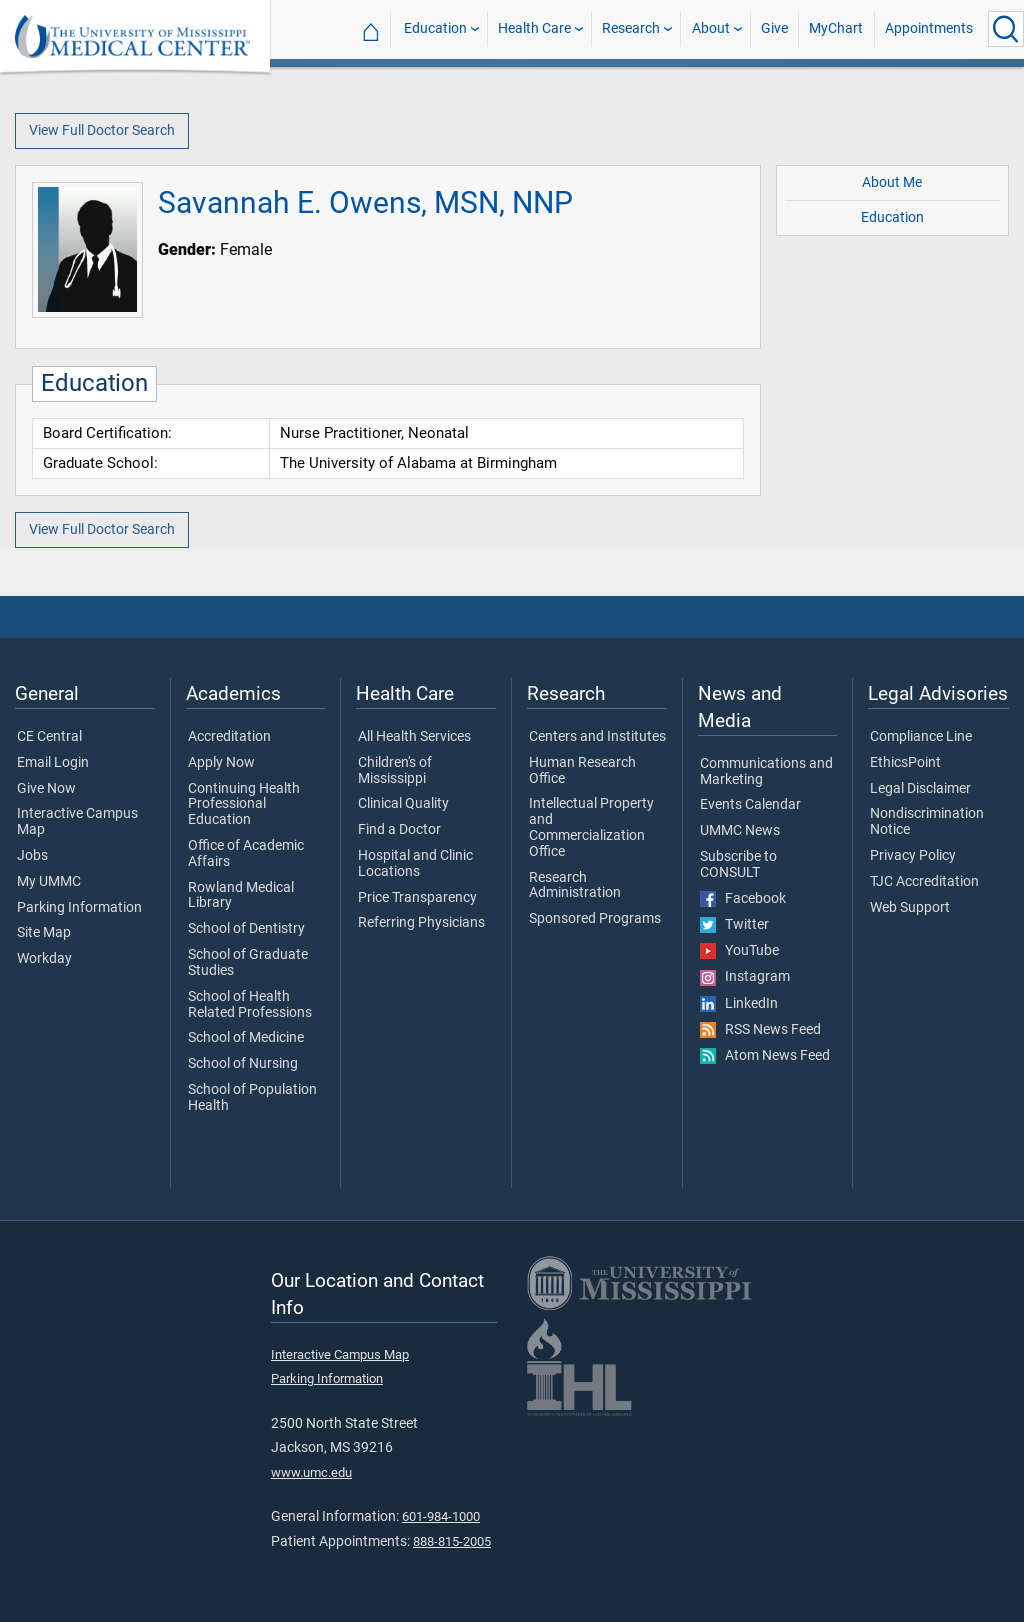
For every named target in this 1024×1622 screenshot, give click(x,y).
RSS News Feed (760, 1030)
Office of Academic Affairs (246, 854)
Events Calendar (750, 805)
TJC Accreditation (924, 882)
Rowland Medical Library (241, 896)
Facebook (743, 899)
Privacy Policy (913, 856)
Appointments (929, 28)
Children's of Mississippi (395, 771)
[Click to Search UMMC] (1006, 29)
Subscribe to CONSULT (738, 865)
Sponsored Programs (595, 919)
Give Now (46, 789)
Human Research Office (582, 771)
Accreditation (229, 737)
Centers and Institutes (597, 737)
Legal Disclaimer (920, 789)
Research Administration (575, 886)
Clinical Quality (403, 804)
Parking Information (79, 908)
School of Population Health (252, 1098)
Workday (44, 959)
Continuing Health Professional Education (244, 804)
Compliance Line (921, 737)
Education (435, 28)
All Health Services (414, 737)
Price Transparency (417, 898)
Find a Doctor (399, 830)
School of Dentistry (246, 929)
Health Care (534, 28)
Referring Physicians (421, 923)
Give (774, 28)
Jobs (32, 856)
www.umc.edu (311, 1472)
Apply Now (221, 763)
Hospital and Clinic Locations (415, 864)
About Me (892, 182)
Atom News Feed (765, 1056)
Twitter (734, 925)
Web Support (910, 908)
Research (631, 28)
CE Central (49, 737)
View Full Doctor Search (102, 130)
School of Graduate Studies (248, 963)
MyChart (836, 28)
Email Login (53, 763)
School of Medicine (246, 1038)
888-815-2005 (452, 1541)
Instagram (745, 977)
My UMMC (49, 882)
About (711, 28)
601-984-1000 (441, 1516)
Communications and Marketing (766, 772)
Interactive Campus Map (77, 822)
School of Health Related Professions (250, 1005)
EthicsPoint (905, 763)
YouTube (739, 951)
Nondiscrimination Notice (927, 822)
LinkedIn (739, 1004)
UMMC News (740, 831)
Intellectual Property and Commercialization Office (591, 827)
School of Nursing (243, 1064)
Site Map (44, 933)
